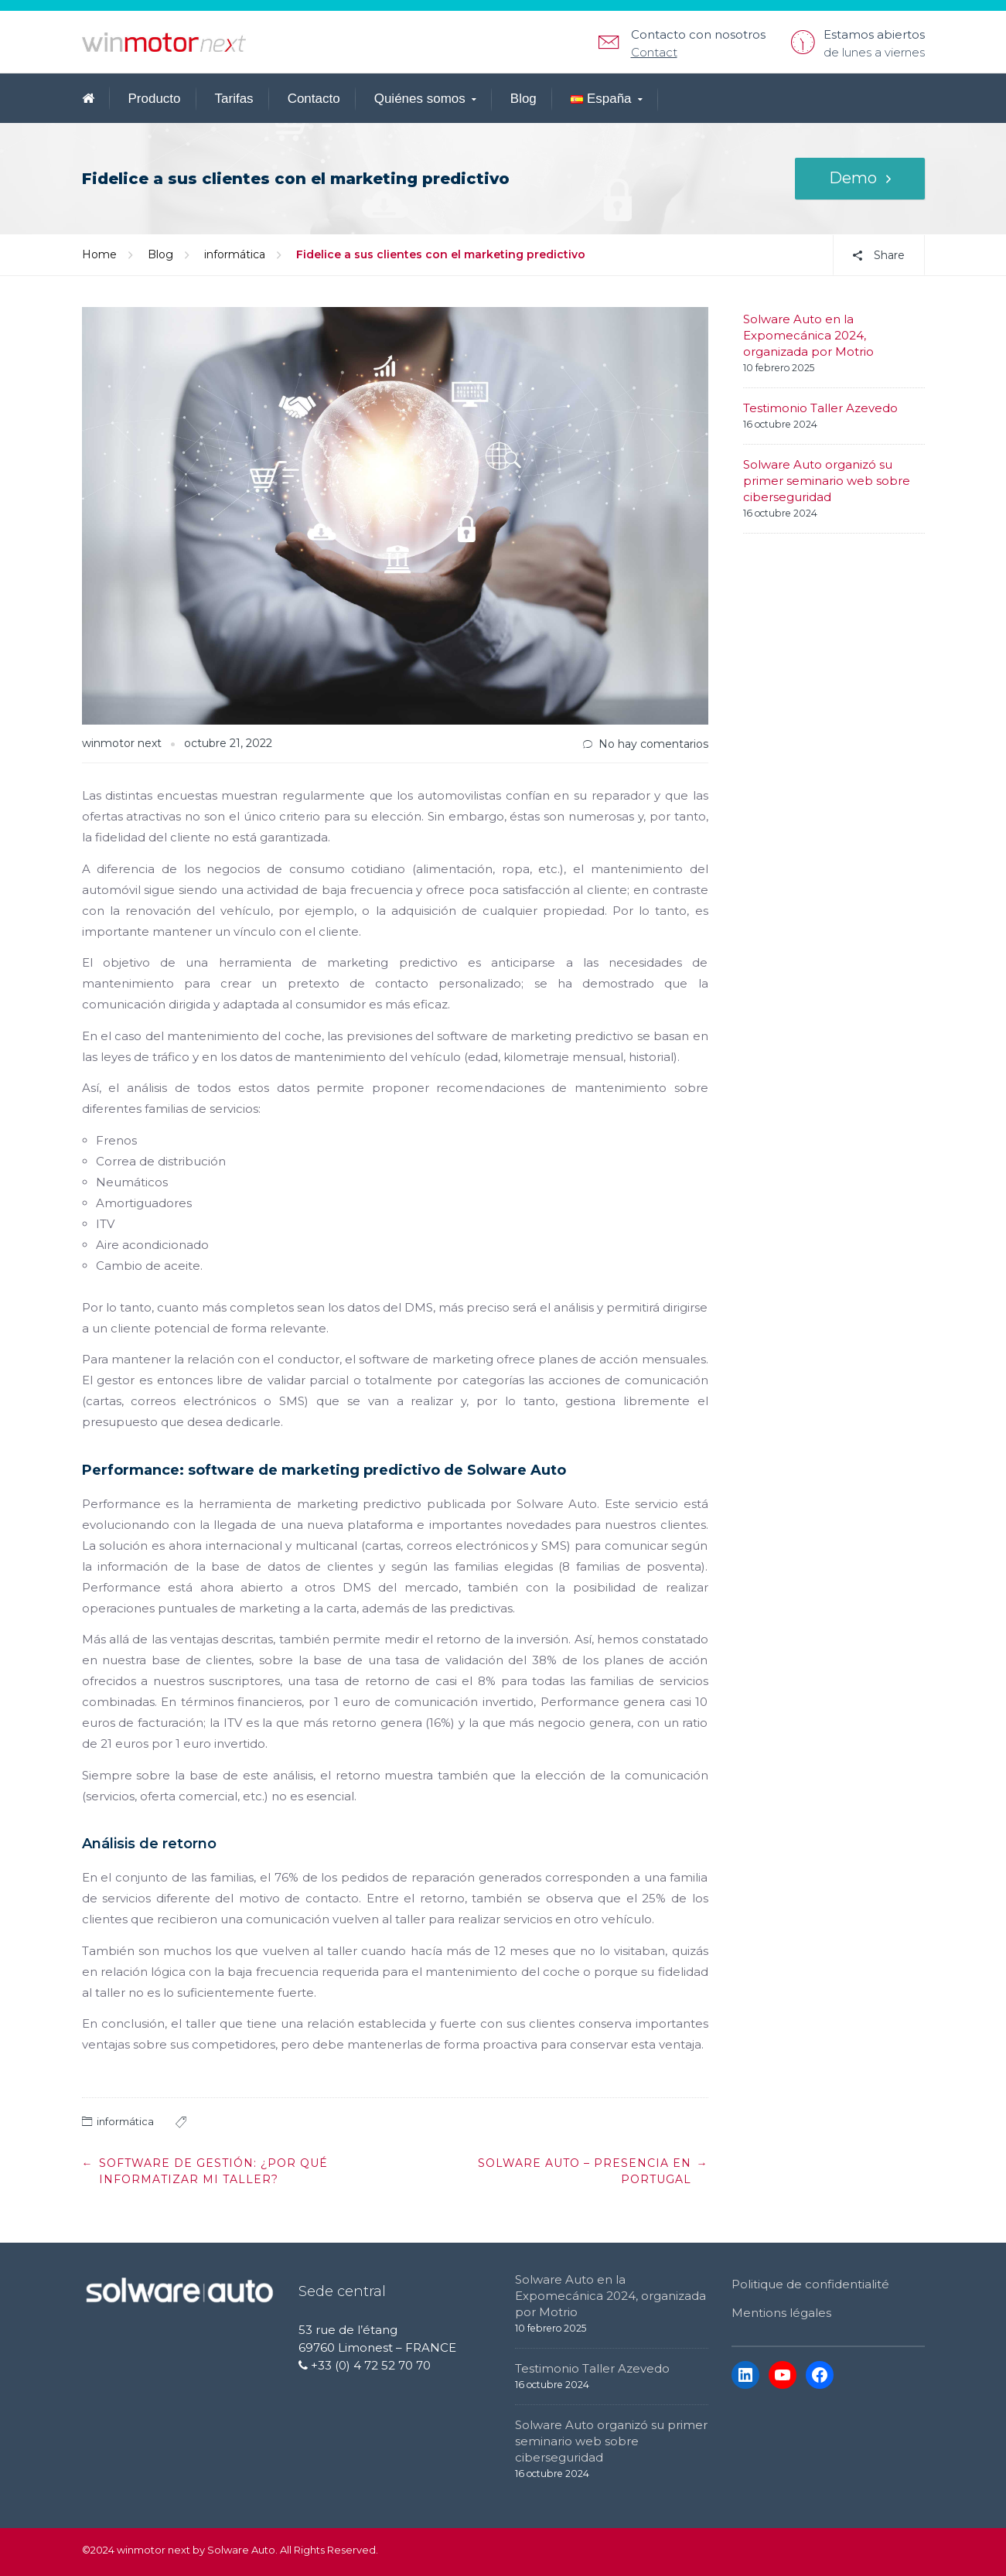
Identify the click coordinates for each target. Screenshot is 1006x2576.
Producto (154, 98)
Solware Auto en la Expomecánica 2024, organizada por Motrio (808, 335)
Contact (654, 52)
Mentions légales (781, 2312)
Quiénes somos (419, 98)
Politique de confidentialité (810, 2284)
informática (234, 254)
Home (99, 254)
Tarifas (234, 98)
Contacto (314, 98)
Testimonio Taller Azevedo (820, 408)
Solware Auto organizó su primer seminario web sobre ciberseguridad (826, 480)
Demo (853, 178)
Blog (523, 98)
